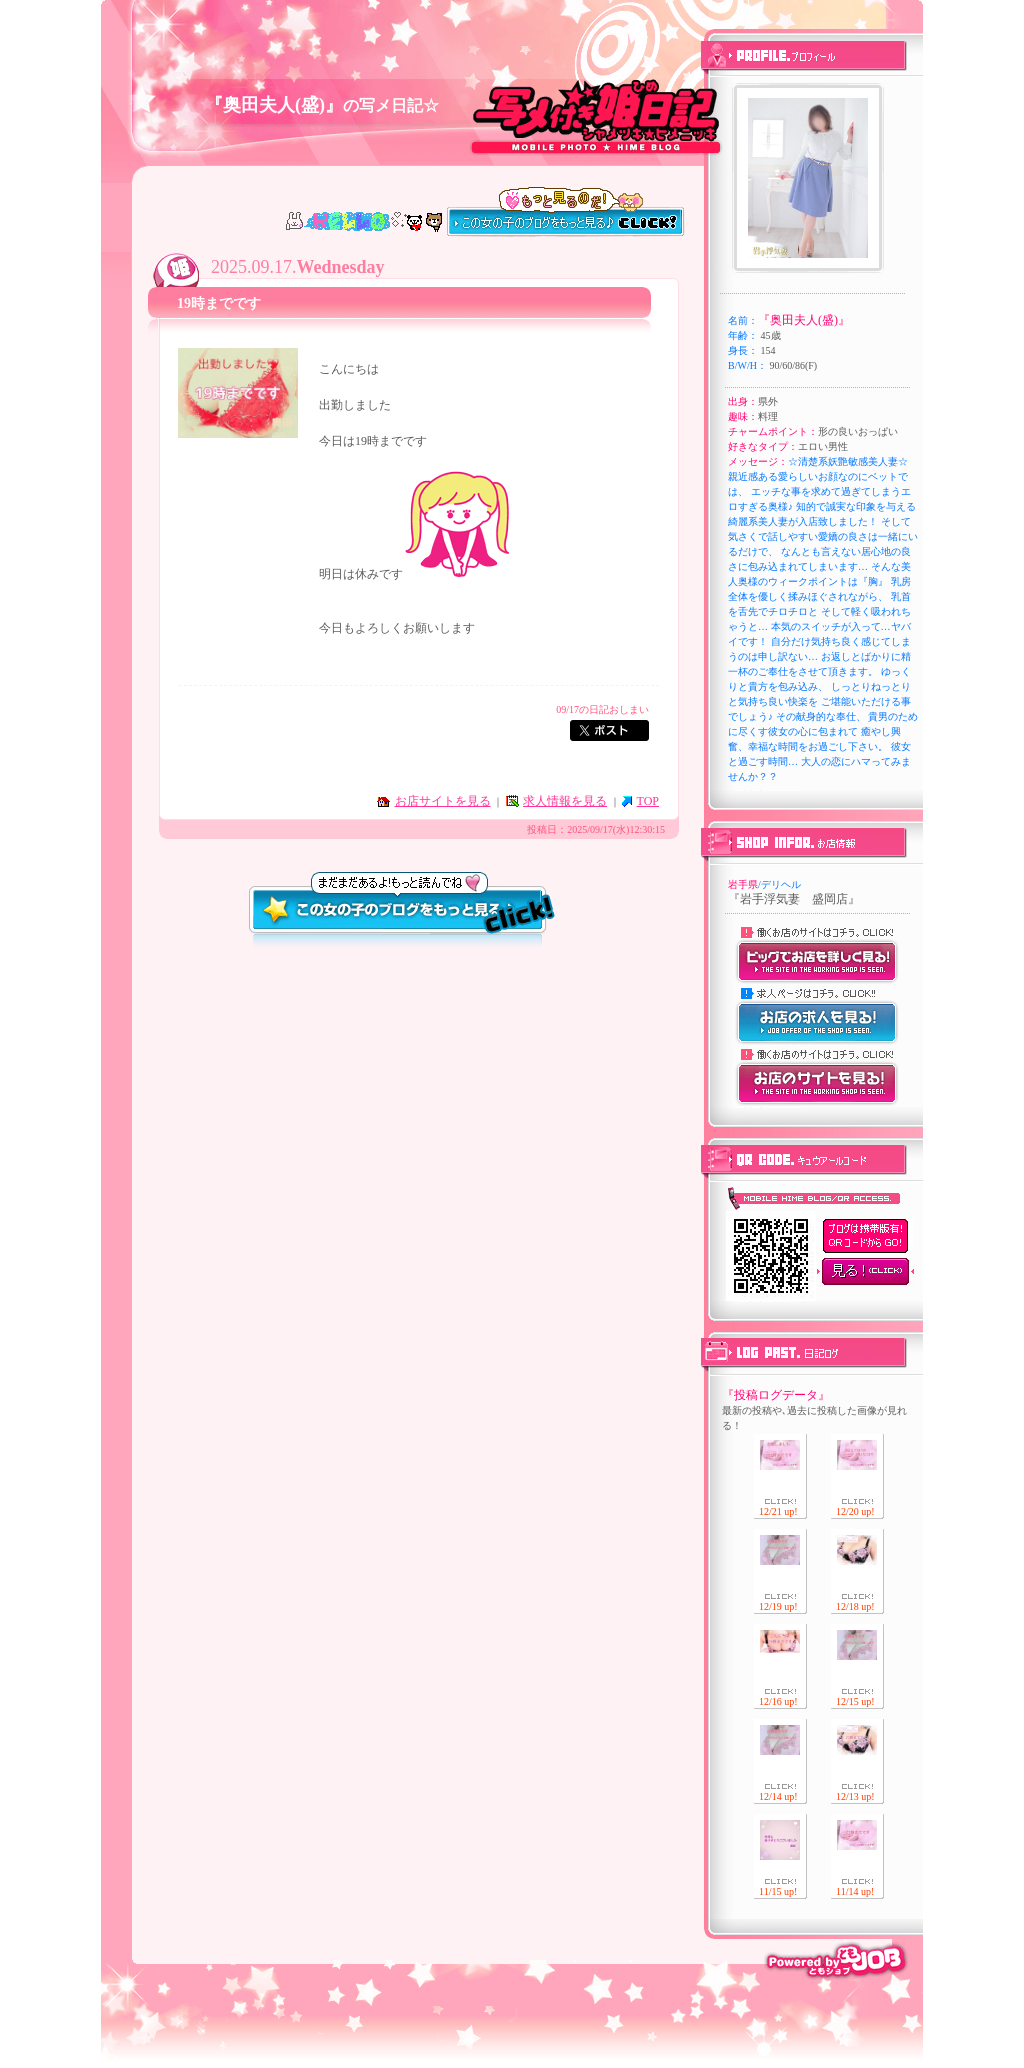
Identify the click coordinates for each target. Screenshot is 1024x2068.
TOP (648, 801)
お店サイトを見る (443, 801)
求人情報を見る (565, 801)
